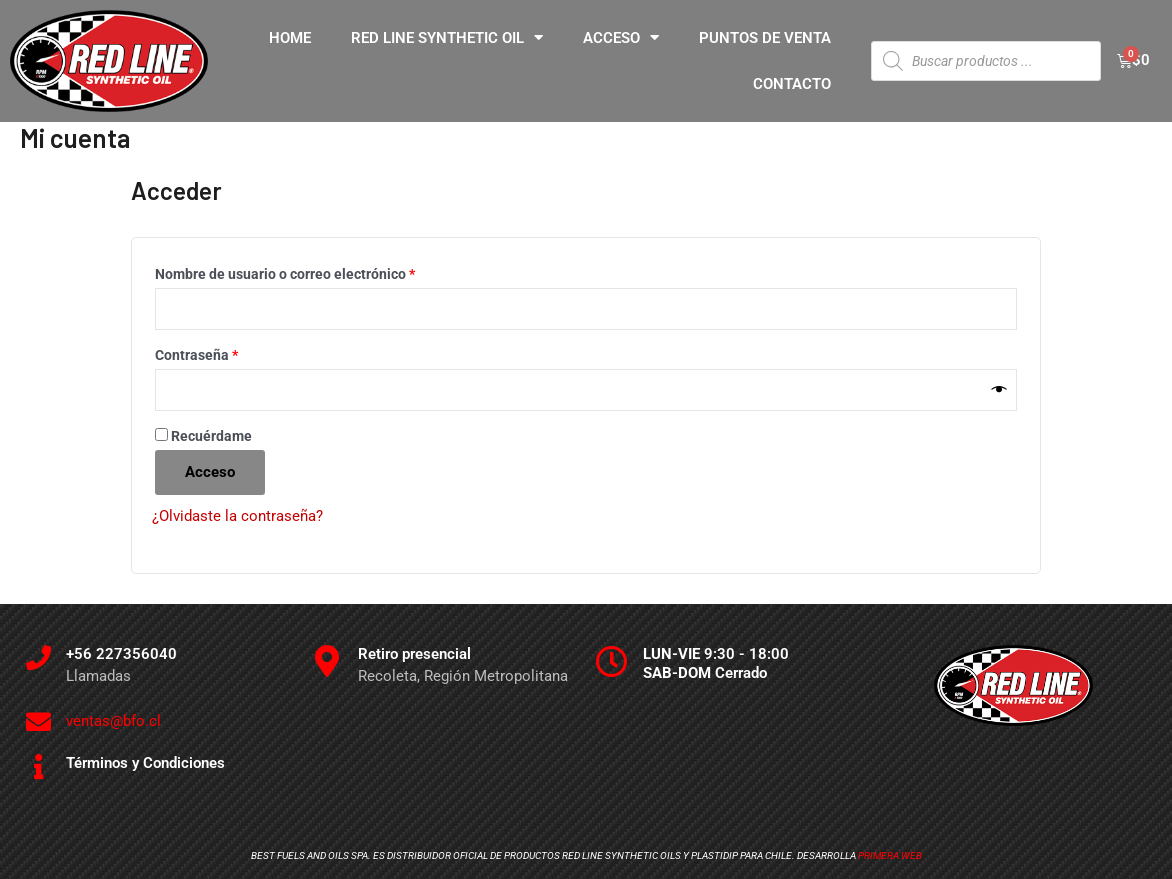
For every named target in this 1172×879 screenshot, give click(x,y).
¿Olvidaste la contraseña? (237, 517)
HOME (290, 38)
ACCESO (621, 37)
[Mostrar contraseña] (999, 390)
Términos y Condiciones (145, 764)
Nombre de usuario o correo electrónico (320, 271)
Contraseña (232, 352)
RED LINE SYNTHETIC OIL (447, 37)
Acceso (210, 473)
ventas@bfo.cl (113, 722)
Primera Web (890, 856)
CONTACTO (792, 84)
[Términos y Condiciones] (38, 767)
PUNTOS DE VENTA (765, 38)
